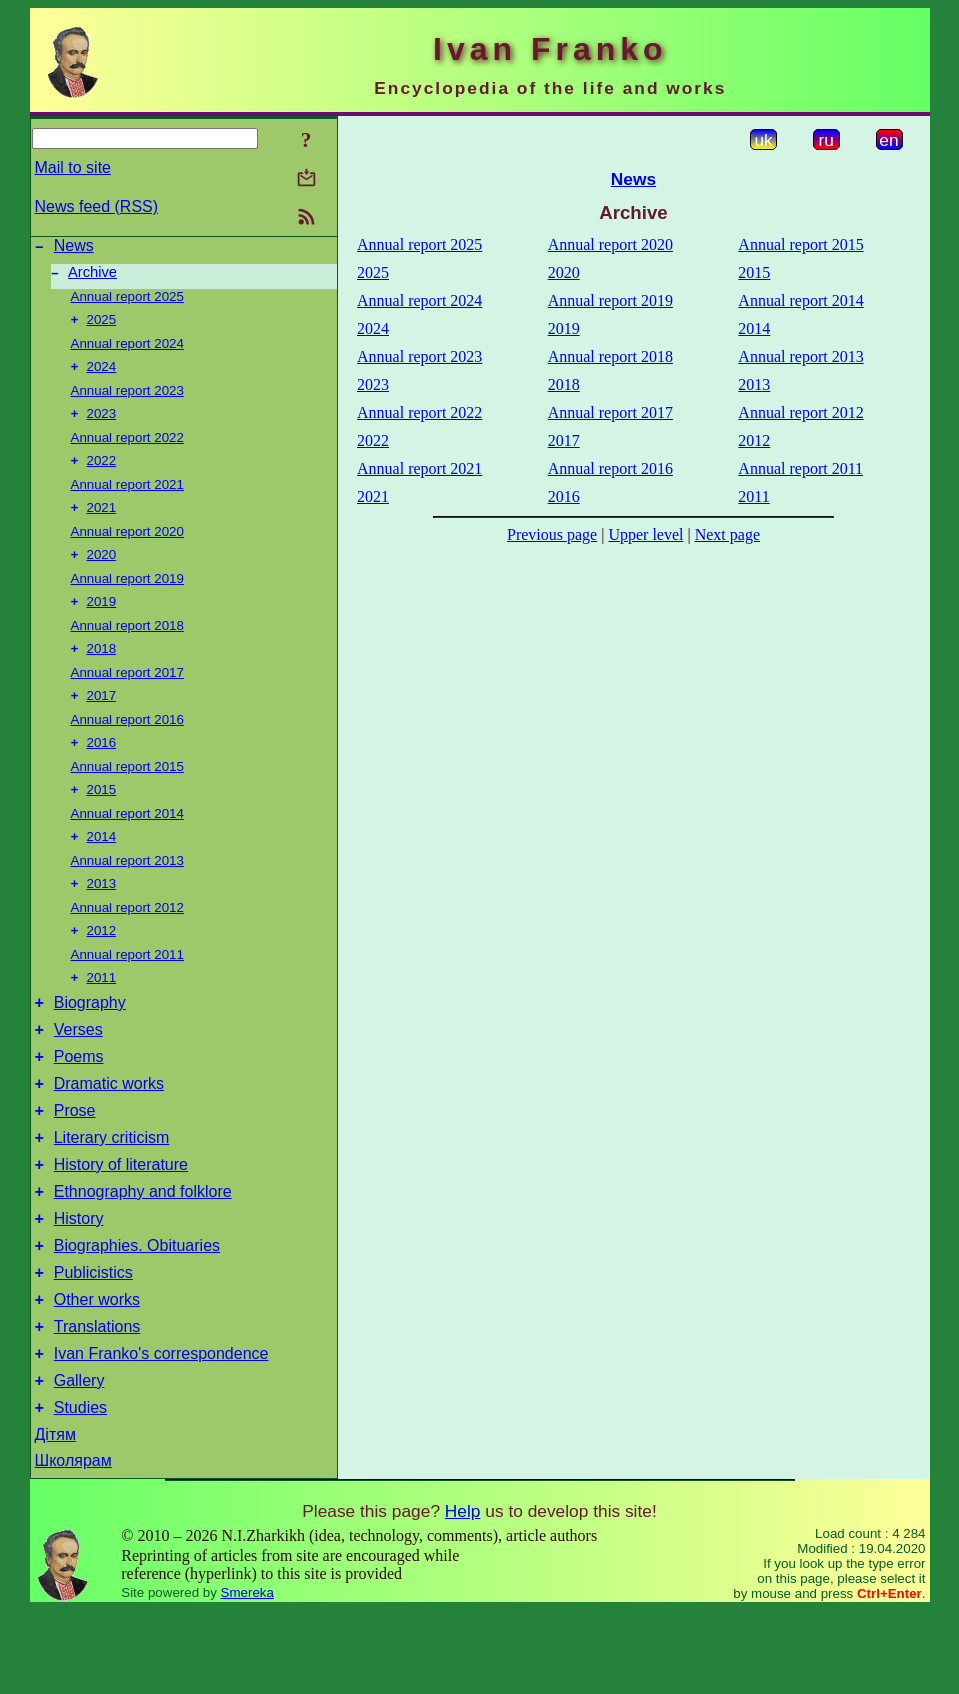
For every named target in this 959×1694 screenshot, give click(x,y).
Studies (80, 1491)
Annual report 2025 (127, 302)
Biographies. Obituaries (137, 1311)
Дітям (55, 1518)
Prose (75, 1161)
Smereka (247, 1676)
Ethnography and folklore (143, 1251)
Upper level (645, 534)
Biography (90, 1041)
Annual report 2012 (127, 939)
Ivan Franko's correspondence (161, 1431)
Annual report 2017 (127, 694)
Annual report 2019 (127, 596)
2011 (102, 1013)
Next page (727, 534)
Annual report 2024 (127, 351)
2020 (102, 572)
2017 (102, 719)
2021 (102, 523)
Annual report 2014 (127, 841)
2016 (102, 768)
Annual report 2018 (127, 645)
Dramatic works (109, 1131)
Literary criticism (112, 1191)
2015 (102, 817)
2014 (102, 866)
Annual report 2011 (127, 988)
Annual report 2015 (127, 792)
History (79, 1281)
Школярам (73, 1544)
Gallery (79, 1461)
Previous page (552, 534)
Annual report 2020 (127, 547)
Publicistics (93, 1341)
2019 (102, 621)
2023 (102, 425)
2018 (102, 670)
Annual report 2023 (127, 400)
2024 (102, 376)
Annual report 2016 (127, 743)
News (74, 248)
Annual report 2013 (127, 890)
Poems (79, 1101)
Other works (97, 1371)
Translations (97, 1401)
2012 (102, 964)
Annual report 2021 (127, 498)
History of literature (121, 1221)
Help (463, 1595)
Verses (78, 1071)
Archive (92, 278)
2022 (102, 474)
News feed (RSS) (97, 206)
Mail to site (73, 167)
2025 (102, 327)
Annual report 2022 (127, 449)
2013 (102, 915)
